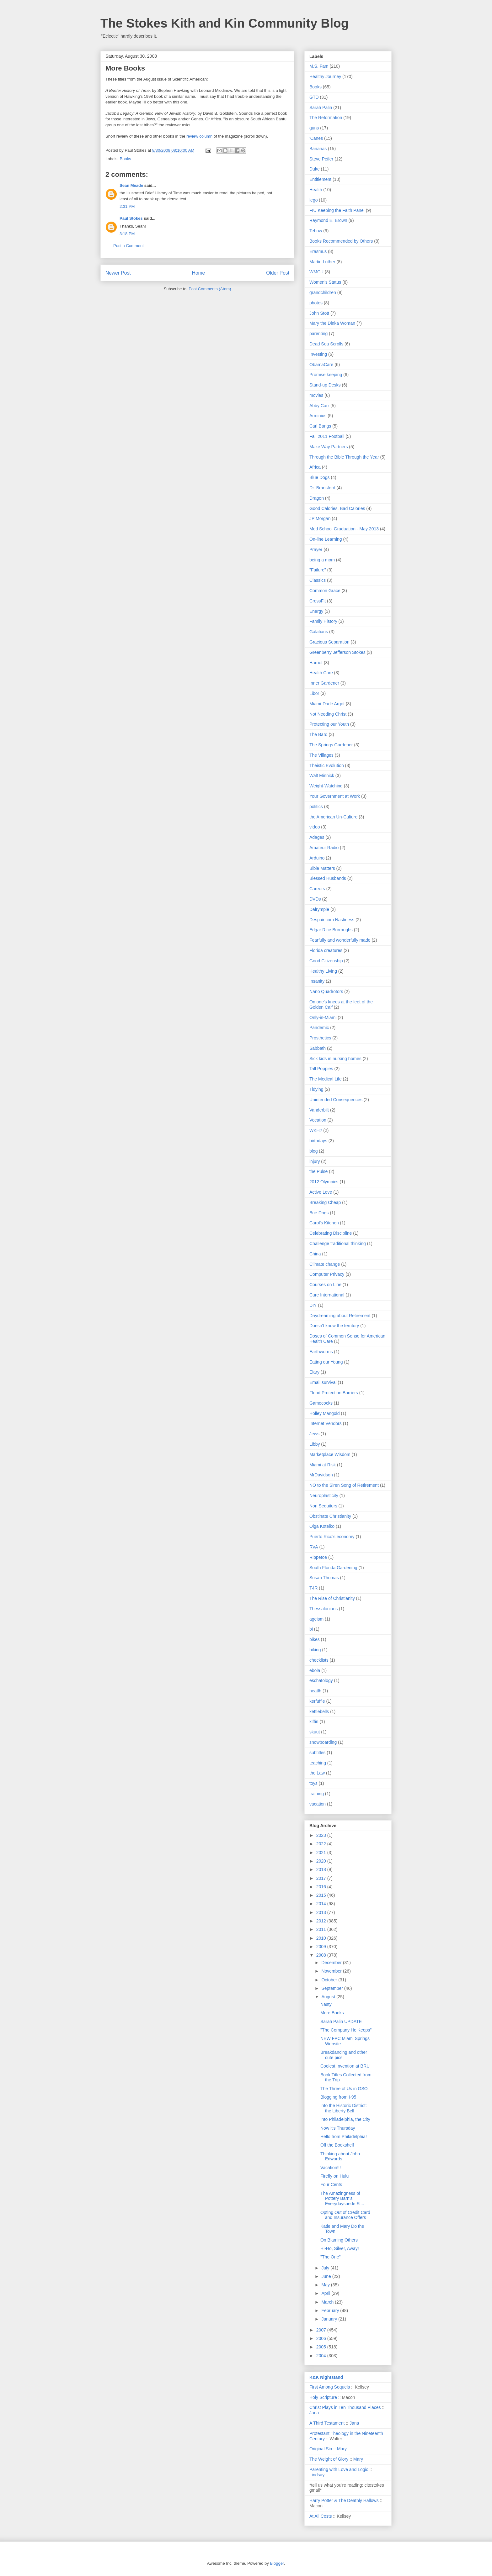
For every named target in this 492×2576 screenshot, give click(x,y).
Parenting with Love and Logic (338, 2469)
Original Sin (320, 2448)
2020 (321, 1861)
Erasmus (318, 251)
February (330, 2310)
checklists (319, 1660)
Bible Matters (322, 868)
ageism (316, 1619)
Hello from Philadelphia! (343, 2136)
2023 (321, 1835)
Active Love (320, 1192)
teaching (317, 1762)
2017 (321, 1878)
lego (313, 199)
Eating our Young (326, 1361)
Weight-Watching (326, 785)
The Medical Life (325, 1078)
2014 (321, 1903)
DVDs (315, 899)
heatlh (315, 1690)
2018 (321, 1869)
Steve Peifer (321, 158)
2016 (321, 1886)
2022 (321, 1843)
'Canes (316, 138)
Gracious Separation (329, 641)
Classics (317, 580)
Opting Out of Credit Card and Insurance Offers (345, 2215)
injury (314, 1161)
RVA (313, 1546)
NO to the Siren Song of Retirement (344, 1485)
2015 (321, 1895)
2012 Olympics (324, 1181)
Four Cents (331, 2184)
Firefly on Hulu (334, 2176)
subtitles (317, 1752)
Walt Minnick (321, 775)
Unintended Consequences (335, 1099)
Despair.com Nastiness (331, 919)
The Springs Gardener (331, 744)
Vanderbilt (319, 1109)
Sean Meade (131, 185)
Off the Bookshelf (337, 2145)
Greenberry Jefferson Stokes (337, 652)
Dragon (316, 498)
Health (315, 189)
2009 (321, 1946)
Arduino (316, 857)
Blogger (277, 2563)
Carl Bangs (320, 425)
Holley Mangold (324, 1413)
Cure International (326, 1294)
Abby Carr (319, 405)
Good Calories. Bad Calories (337, 508)
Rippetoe (318, 1557)
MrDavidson (321, 1474)
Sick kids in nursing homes (335, 1058)
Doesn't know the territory (334, 1325)
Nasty (326, 2004)
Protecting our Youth (329, 724)
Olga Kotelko (321, 1526)
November (332, 1971)
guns (314, 127)
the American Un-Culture (333, 816)
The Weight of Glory (328, 2459)
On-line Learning (325, 539)
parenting (318, 333)
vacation (317, 1803)
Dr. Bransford (322, 487)
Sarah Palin (320, 107)
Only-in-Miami (322, 1017)
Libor (314, 693)
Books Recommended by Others (341, 241)
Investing (318, 354)
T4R (313, 1587)
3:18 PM (127, 233)
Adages (316, 837)
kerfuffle (317, 1701)
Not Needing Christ (327, 714)
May (326, 2284)
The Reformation (325, 117)
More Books (332, 2012)
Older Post (277, 273)
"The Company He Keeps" (346, 2029)
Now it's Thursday (337, 2128)
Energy (316, 611)
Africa (315, 467)
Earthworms (321, 1351)
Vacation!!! (330, 2167)
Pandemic (319, 1027)
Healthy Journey (325, 76)
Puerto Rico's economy (332, 1536)
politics (316, 806)
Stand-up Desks (325, 384)
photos (316, 302)
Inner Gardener (324, 683)
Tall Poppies (321, 1068)
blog (313, 1151)
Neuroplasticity (323, 1495)
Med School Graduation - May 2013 (344, 528)
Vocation (317, 1119)
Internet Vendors (325, 1423)
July (325, 2267)
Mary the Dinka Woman (332, 323)
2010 (321, 1938)
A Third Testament (327, 2423)
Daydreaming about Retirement (340, 1315)
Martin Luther (322, 261)
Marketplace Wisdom (329, 1454)
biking (315, 1649)
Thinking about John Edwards (340, 2156)
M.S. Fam (319, 66)
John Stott (319, 313)
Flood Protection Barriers (333, 1392)
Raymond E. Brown (328, 220)
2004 (321, 2355)
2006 (321, 2338)
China (315, 1253)
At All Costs (320, 2516)
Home (198, 273)
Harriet (316, 662)
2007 (321, 2329)
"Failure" (317, 569)
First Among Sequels (329, 2386)
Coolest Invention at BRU (345, 2066)
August (328, 1996)
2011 (321, 1929)
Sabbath (317, 1048)
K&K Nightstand (326, 2377)
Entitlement (320, 179)
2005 (321, 2346)
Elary (314, 1372)
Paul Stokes (131, 218)
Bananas (318, 148)
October (329, 1979)
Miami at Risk (322, 1464)
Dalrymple (319, 909)
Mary (342, 2448)
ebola (314, 1670)
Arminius (317, 415)
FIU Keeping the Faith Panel (337, 210)
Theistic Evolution (326, 765)
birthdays (318, 1140)
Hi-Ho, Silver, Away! (339, 2248)
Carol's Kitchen (324, 1222)
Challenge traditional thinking (337, 1243)
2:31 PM (127, 206)
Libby (314, 1444)
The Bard (318, 734)
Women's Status (325, 282)
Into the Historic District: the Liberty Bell (343, 2108)
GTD (314, 97)
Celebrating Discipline (330, 1233)
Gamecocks (321, 1403)
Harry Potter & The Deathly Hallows (344, 2500)
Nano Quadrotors (326, 991)
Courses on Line (325, 1284)
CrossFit (317, 600)
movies (316, 395)
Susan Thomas (324, 1577)
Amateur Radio (324, 847)
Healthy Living (323, 971)
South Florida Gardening (333, 1567)
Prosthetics (320, 1037)
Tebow (315, 230)
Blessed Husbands (327, 878)
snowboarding (323, 1742)
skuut (314, 1731)
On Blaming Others (339, 2239)
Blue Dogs (319, 477)
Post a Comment (128, 245)
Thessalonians (323, 1608)
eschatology (321, 1680)
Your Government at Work (334, 796)
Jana (314, 2412)
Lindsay (316, 2474)
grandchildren (322, 292)
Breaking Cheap (325, 1202)
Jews (314, 1433)
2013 (321, 1912)
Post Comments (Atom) (210, 289)
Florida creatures (325, 950)
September (332, 1988)
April (326, 2293)
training (316, 1793)
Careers (317, 888)
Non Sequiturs (323, 1505)
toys (313, 1783)
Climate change (324, 1264)
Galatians (318, 631)
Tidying (316, 1089)
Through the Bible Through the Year (344, 457)
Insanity (316, 981)
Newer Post (118, 273)
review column (198, 136)
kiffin (313, 1721)
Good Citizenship (326, 960)
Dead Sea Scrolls (326, 343)
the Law (317, 1772)
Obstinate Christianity (330, 1516)
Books (125, 158)
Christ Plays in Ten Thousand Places (345, 2407)
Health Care (321, 672)
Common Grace (324, 590)
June (326, 2276)
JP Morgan (319, 518)
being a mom (322, 559)
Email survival (322, 1382)
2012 (321, 1920)
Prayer (315, 549)
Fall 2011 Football (326, 436)
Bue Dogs (319, 1212)
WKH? (315, 1130)
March (328, 2302)
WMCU (316, 271)
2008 (321, 1955)
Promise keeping (325, 374)
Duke (314, 168)
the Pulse (318, 1171)
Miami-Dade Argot (327, 703)
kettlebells (319, 1711)
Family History (323, 621)
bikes (314, 1639)
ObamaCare (321, 364)
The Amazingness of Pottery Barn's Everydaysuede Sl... (342, 2198)
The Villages (321, 755)
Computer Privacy (326, 1274)
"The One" (330, 2256)
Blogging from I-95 (338, 2097)
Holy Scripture (323, 2397)
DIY (313, 1305)
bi (311, 1629)
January (329, 2318)
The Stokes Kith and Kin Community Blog (224, 23)
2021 (321, 1852)
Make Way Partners (328, 446)
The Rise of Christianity (332, 1598)
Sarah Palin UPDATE (341, 2021)
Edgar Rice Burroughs (331, 929)
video (314, 826)
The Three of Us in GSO (344, 2088)
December (332, 1962)
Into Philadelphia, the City (345, 2119)
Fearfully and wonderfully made (340, 940)
